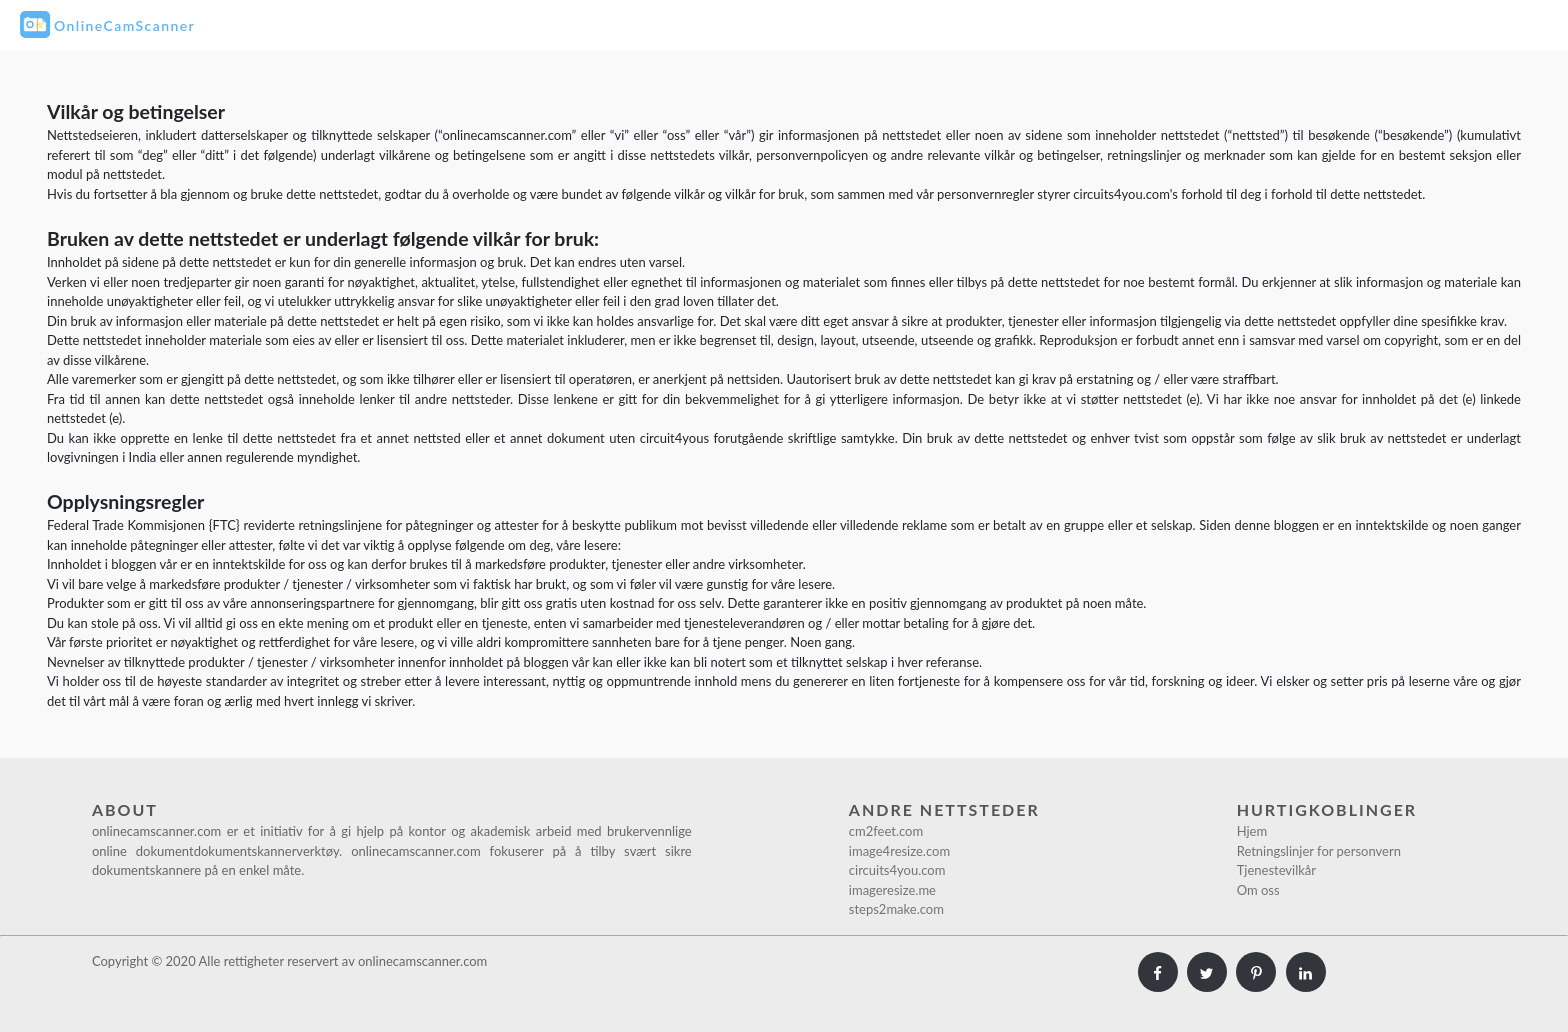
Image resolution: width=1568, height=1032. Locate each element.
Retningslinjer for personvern (1319, 851)
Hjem (1252, 831)
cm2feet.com (886, 831)
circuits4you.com (897, 870)
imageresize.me (892, 890)
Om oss (1258, 890)
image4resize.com (899, 851)
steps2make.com (896, 909)
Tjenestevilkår (1276, 870)
